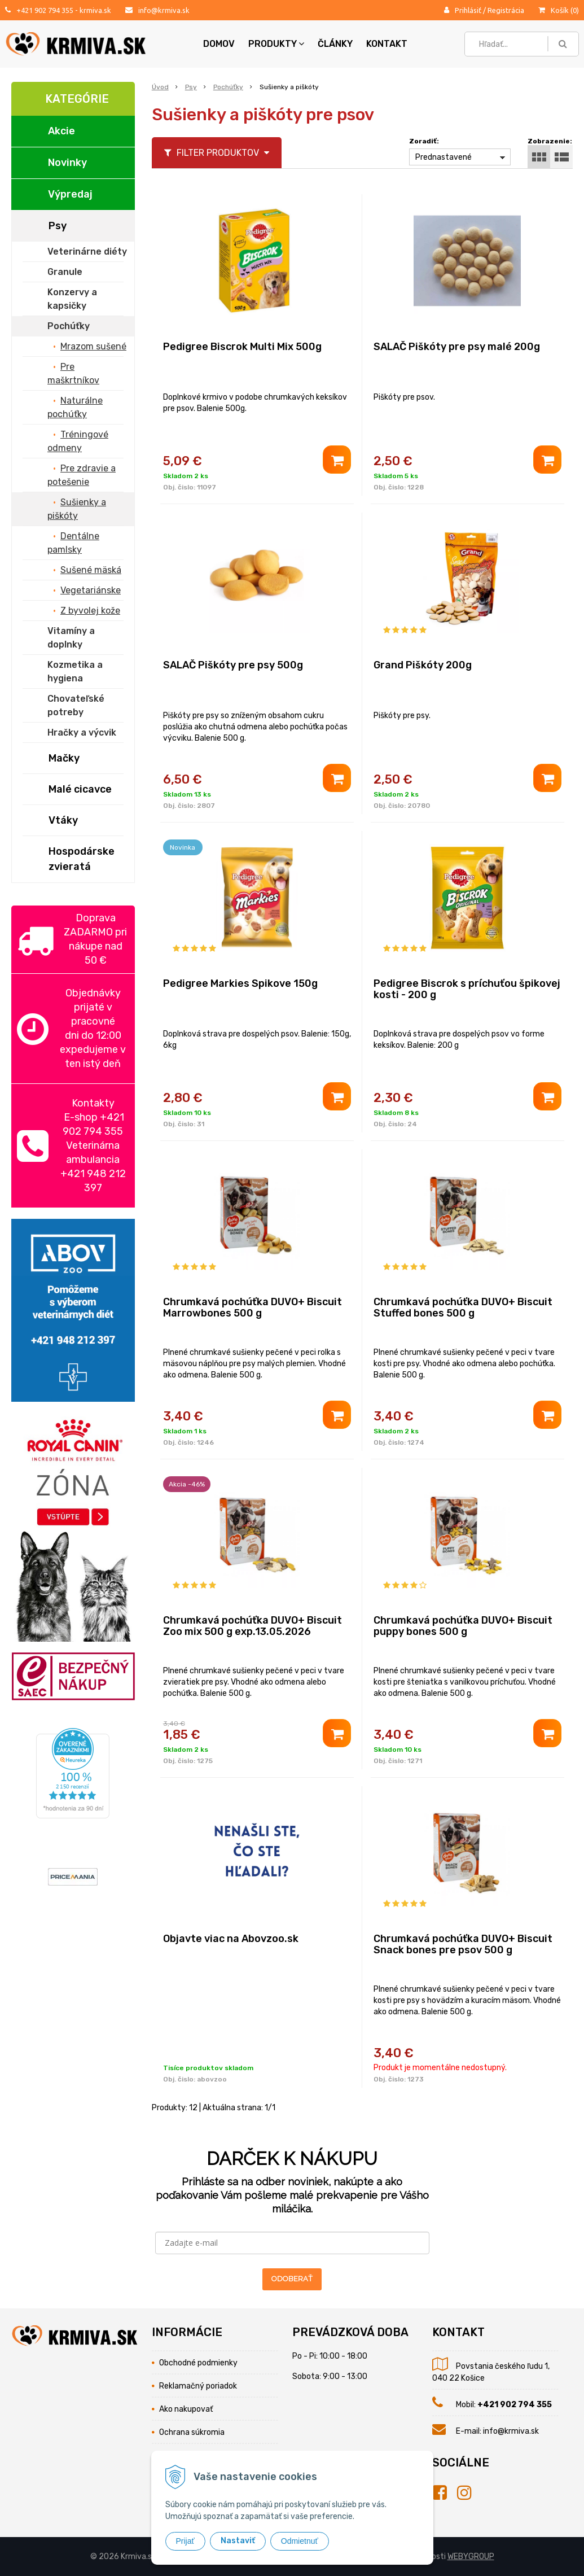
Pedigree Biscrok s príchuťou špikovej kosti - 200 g (467, 989)
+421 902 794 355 (44, 10)
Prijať (185, 2541)
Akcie (61, 131)
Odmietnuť (299, 2541)
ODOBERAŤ (292, 2279)
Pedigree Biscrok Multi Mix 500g (242, 346)
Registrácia (506, 10)
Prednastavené (443, 157)
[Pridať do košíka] (337, 459)
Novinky (67, 162)
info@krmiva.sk (164, 10)
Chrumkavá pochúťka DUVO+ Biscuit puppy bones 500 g (463, 1626)
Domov (219, 43)
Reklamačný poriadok (198, 2386)
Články (335, 43)
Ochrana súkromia (192, 2432)
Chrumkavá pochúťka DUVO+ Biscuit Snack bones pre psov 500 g (463, 1944)
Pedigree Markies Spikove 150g (240, 983)
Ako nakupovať (186, 2409)
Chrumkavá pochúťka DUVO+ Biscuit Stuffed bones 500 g (463, 1307)
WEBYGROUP (470, 2556)
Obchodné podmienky (198, 2363)
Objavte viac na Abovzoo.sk (230, 1938)
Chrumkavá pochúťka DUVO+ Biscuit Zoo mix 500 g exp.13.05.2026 (252, 1626)
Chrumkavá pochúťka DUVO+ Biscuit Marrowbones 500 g (252, 1307)
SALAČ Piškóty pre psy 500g (233, 665)
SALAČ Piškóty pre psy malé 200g (457, 346)
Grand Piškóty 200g (423, 665)
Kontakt (386, 43)
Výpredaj (70, 194)
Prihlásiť (468, 10)
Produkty (276, 43)
